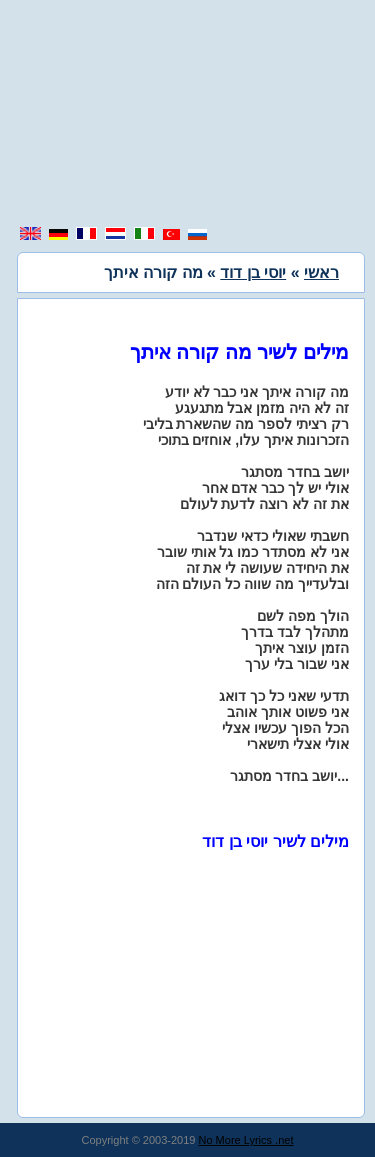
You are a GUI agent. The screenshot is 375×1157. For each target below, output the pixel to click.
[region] (188, 115)
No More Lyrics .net (246, 1140)
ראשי (321, 272)
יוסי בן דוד (253, 272)
